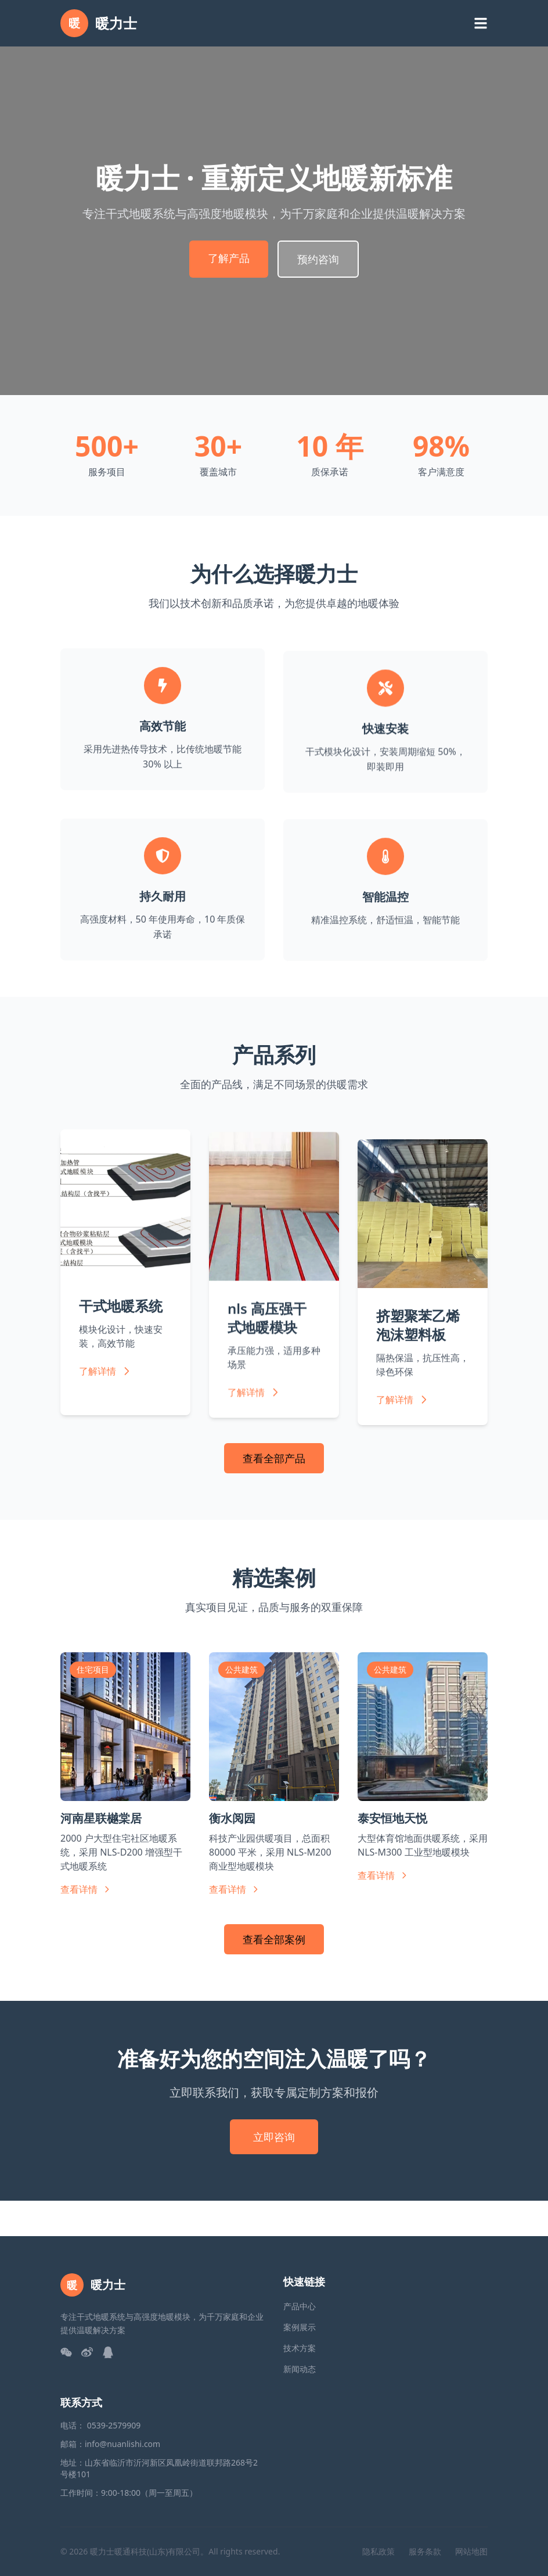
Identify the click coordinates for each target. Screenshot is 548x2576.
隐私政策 (378, 2551)
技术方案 (299, 2347)
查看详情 (85, 1889)
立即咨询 (274, 2137)
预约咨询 (318, 259)
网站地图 (471, 2551)
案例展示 (299, 2327)
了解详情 (105, 1388)
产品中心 (299, 2306)
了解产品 (229, 258)
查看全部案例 (274, 1939)
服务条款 (425, 2551)
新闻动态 (299, 2368)
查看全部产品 (274, 1458)
